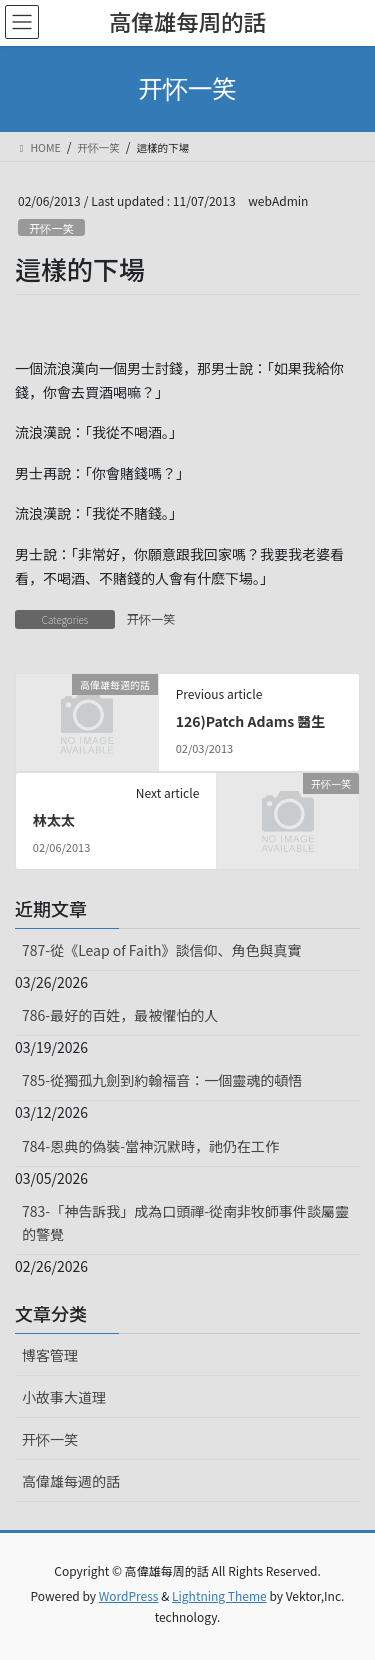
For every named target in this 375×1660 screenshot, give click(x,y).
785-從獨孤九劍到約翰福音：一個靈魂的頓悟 (162, 1080)
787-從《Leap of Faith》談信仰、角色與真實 (162, 950)
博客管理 (50, 1355)
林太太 (54, 820)
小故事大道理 (64, 1397)
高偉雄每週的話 (71, 1481)
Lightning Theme (219, 1595)
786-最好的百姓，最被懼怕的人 (120, 1015)
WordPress (129, 1595)
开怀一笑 (51, 228)
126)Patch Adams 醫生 (251, 721)
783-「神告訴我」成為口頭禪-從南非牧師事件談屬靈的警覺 (185, 1222)
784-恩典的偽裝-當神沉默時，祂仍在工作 (150, 1146)
